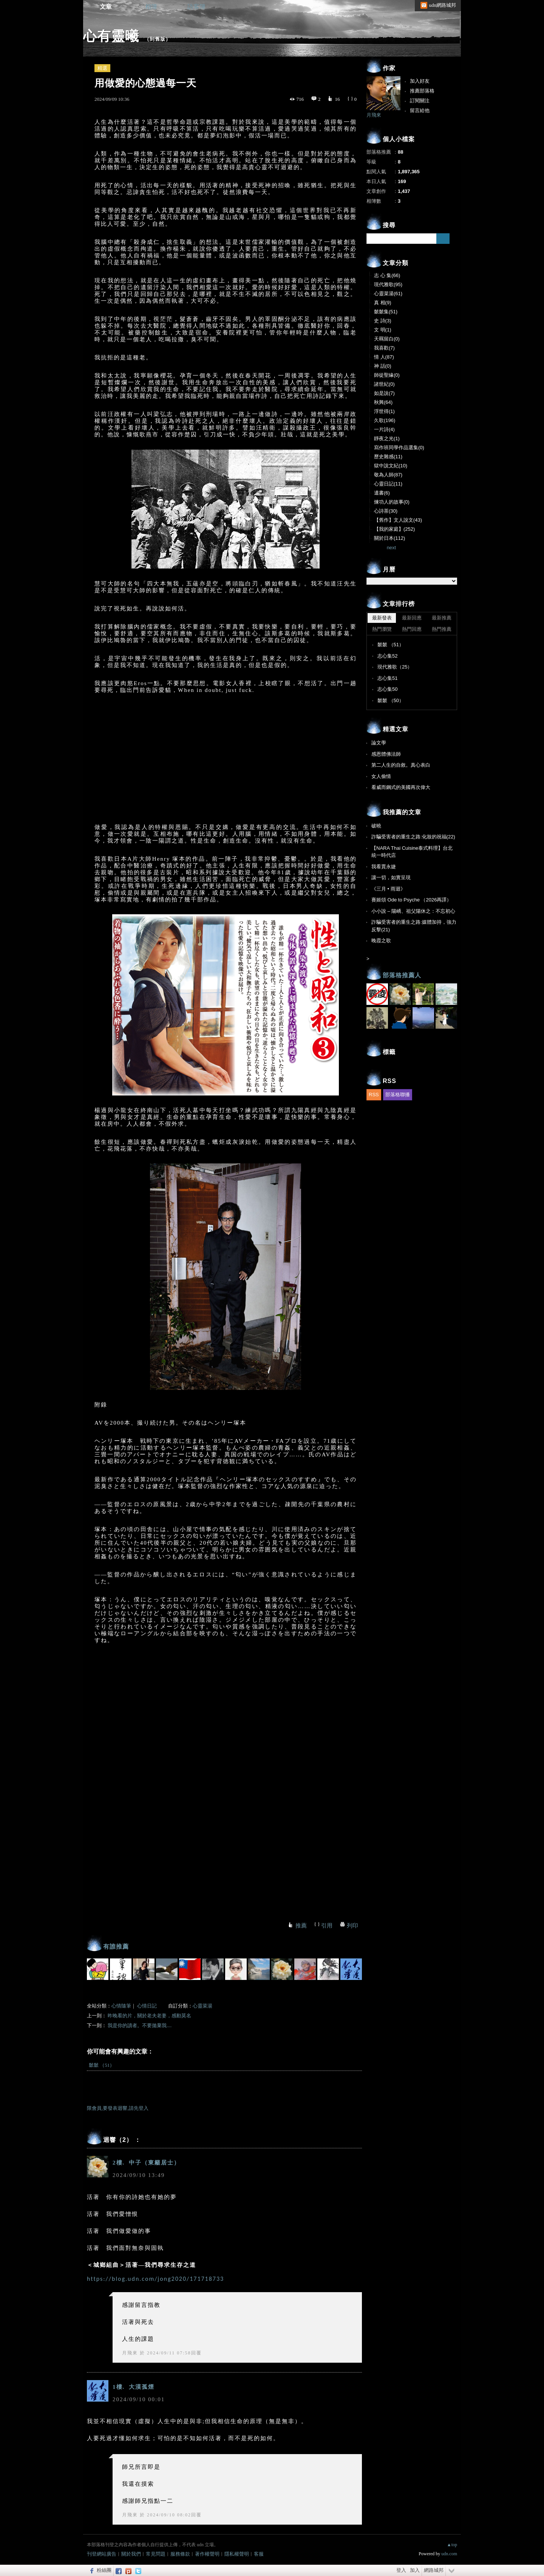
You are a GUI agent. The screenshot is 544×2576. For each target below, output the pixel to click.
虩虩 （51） (101, 2065)
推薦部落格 (422, 91)
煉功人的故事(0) (392, 502)
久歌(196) (384, 420)
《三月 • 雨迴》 (388, 889)
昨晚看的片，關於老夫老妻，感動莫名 (149, 2015)
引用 (326, 1926)
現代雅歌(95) (388, 284)
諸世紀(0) (384, 384)
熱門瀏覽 (382, 629)
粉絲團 (104, 2570)
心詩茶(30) (385, 511)
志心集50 (387, 689)
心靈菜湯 (202, 2006)
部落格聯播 (397, 1094)
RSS (374, 1094)
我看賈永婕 (383, 866)
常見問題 (155, 2554)
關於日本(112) (389, 538)
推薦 (301, 1926)
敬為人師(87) (388, 475)
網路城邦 (434, 2570)
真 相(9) (382, 302)
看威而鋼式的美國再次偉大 (400, 787)
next (391, 547)
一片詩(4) (384, 429)
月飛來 (130, 2353)
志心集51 (387, 678)
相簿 (151, 6)
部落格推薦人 (402, 975)
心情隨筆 (121, 2006)
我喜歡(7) (384, 348)
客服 (259, 2554)
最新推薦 (441, 618)
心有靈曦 (111, 36)
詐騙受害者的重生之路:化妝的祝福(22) (413, 837)
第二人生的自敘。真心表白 (400, 765)
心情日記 (147, 2006)
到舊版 (157, 39)
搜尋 (443, 238)
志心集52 (387, 656)
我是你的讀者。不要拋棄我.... (140, 2025)
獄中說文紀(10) (390, 465)
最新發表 (382, 618)
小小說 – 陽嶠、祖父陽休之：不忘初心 (413, 911)
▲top (452, 2544)
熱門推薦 (441, 629)
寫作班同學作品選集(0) (399, 447)
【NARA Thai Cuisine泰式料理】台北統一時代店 (412, 851)
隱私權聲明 (236, 2554)
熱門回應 (412, 629)
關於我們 (131, 2554)
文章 (106, 6)
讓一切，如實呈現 (391, 877)
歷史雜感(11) (388, 456)
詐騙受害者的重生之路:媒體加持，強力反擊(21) (413, 925)
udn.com (449, 2553)
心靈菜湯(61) (388, 293)
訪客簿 (196, 6)
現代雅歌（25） (394, 667)
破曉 (376, 826)
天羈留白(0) (387, 339)
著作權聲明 (207, 2554)
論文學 (378, 743)
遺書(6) (382, 493)
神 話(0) (382, 366)
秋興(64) (383, 402)
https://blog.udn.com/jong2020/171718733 (155, 2278)
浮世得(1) (384, 411)
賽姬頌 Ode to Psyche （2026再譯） (411, 900)
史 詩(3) (382, 321)
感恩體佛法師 (386, 754)
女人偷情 (381, 776)
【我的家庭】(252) (394, 529)
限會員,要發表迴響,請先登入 (117, 2108)
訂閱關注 (420, 100)
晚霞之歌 (381, 940)
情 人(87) (384, 357)
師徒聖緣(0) (387, 375)
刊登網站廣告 (101, 2554)
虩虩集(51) (385, 311)
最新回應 (412, 618)
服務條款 (180, 2554)
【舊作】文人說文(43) (398, 520)
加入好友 (420, 81)
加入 (415, 2570)
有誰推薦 (116, 1946)
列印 (352, 1926)
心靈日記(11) (388, 484)
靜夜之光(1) (387, 438)
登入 (401, 2570)
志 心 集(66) (387, 275)
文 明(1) (382, 330)
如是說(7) (384, 393)
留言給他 (420, 110)
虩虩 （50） (390, 700)
